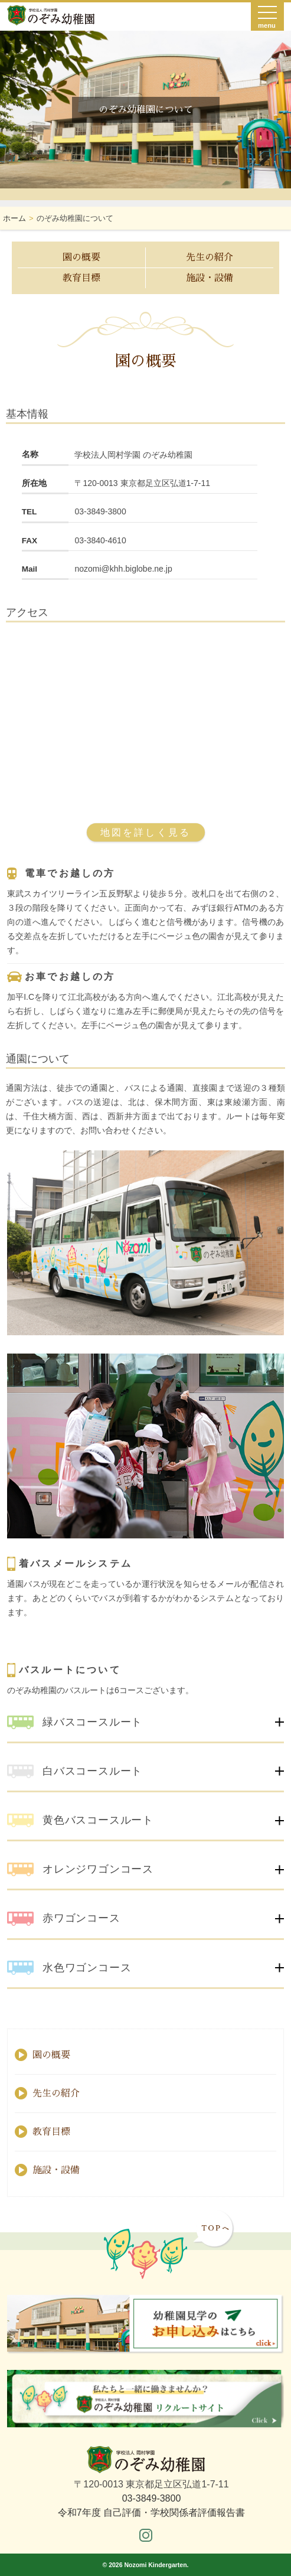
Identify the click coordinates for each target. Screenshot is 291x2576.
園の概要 (81, 257)
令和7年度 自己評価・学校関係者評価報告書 (151, 2512)
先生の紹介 (209, 257)
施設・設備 (209, 278)
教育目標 (81, 278)
